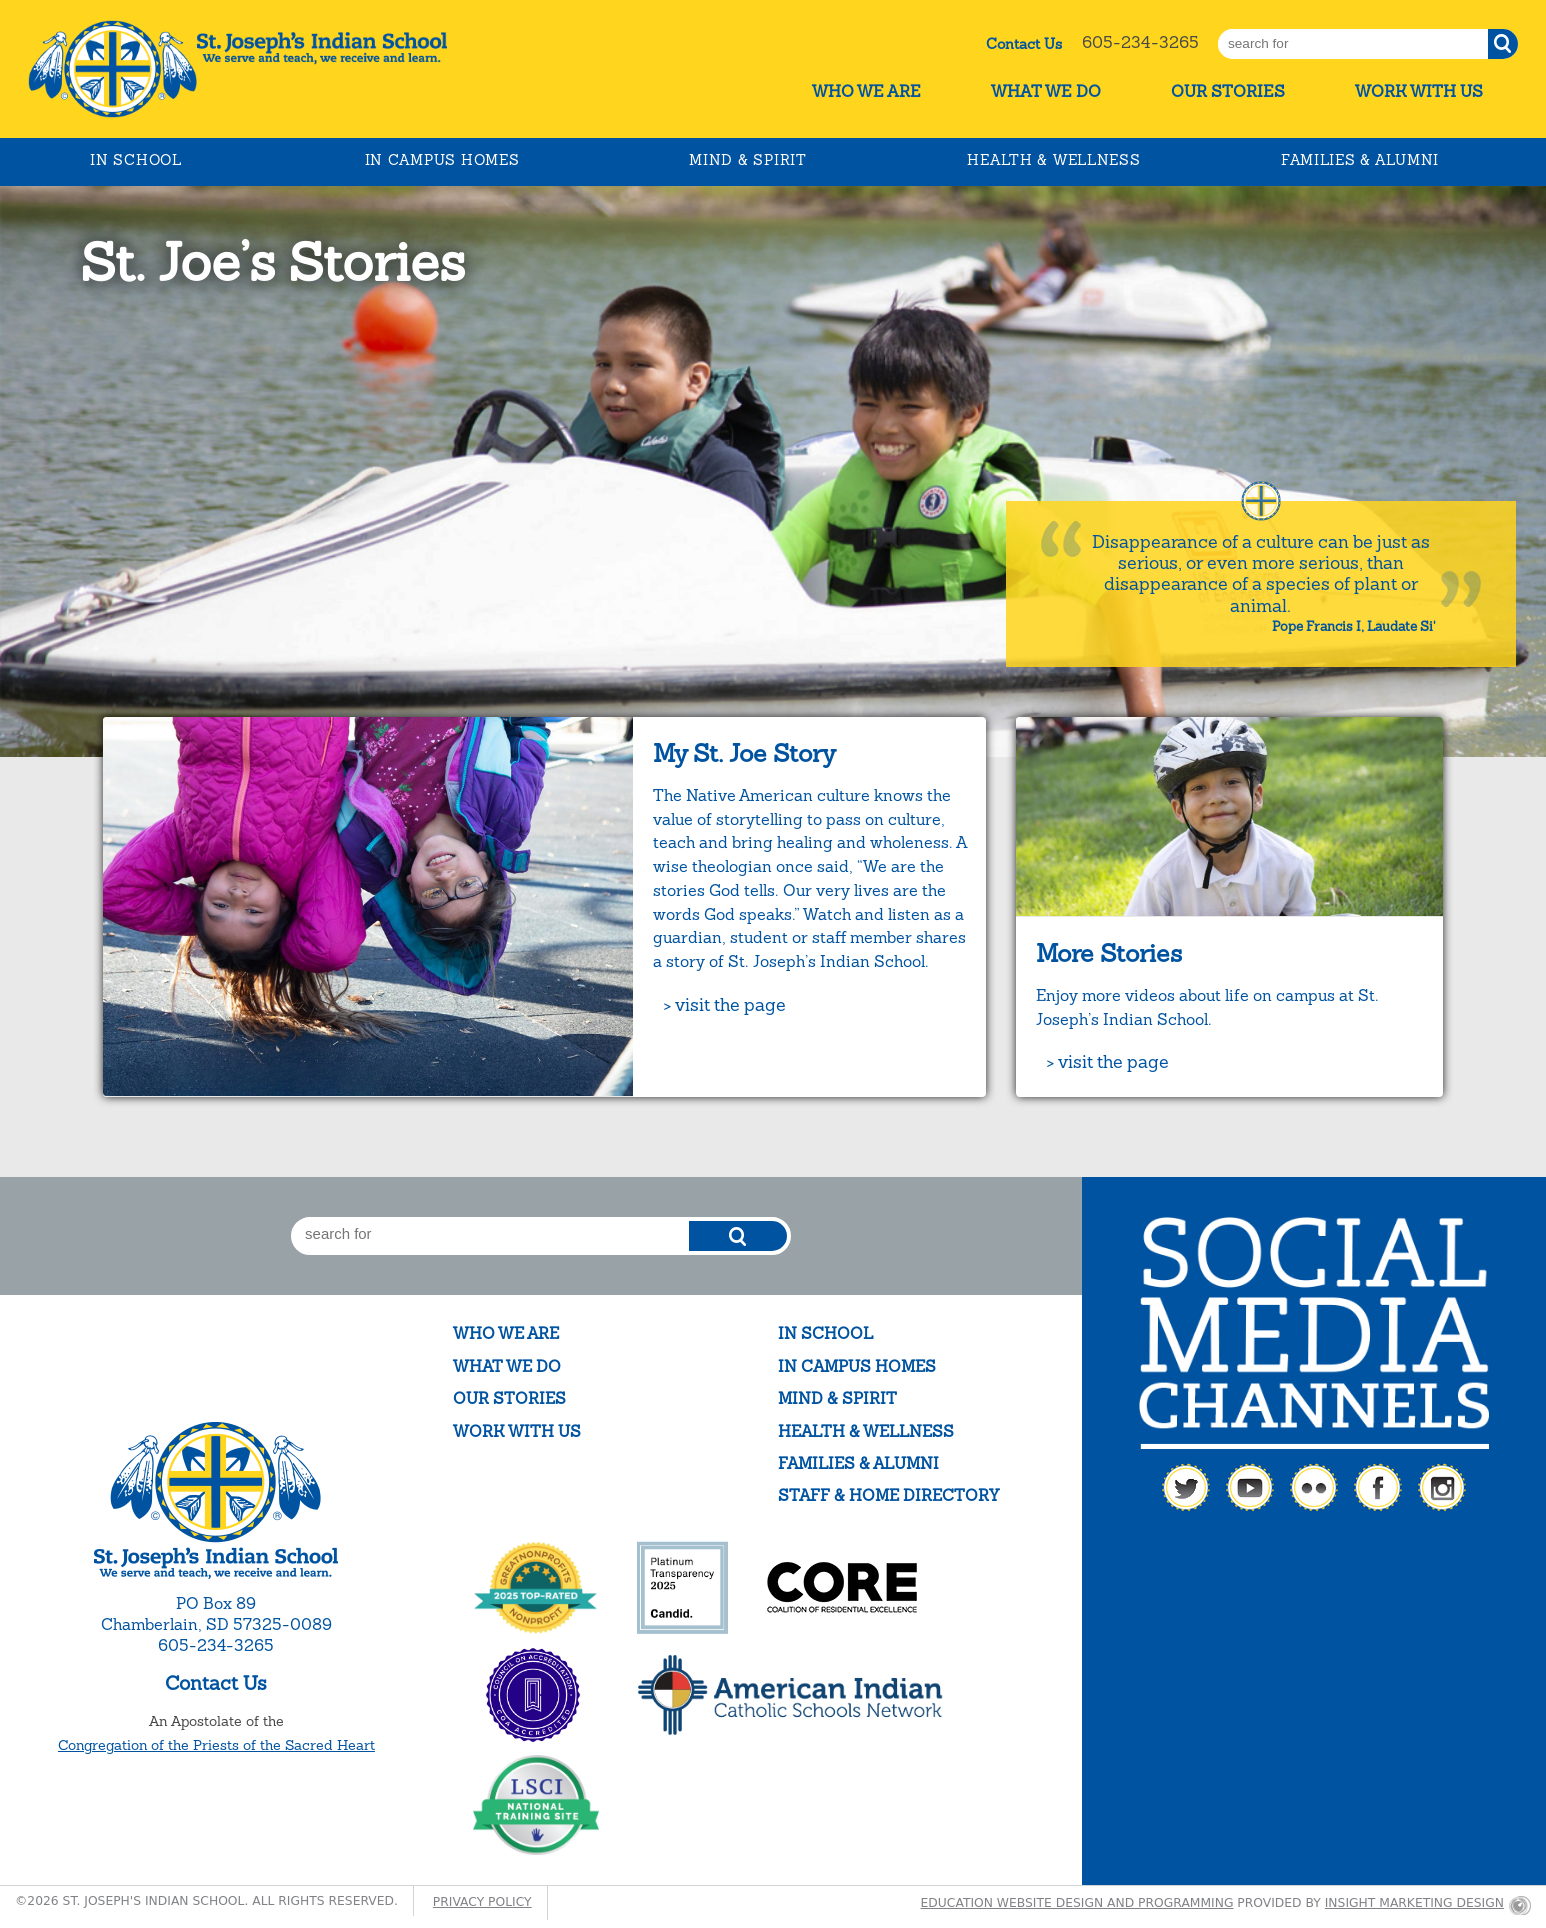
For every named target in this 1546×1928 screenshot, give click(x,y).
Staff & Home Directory (888, 1495)
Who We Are (866, 91)
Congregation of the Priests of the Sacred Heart (216, 1745)
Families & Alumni (1360, 160)
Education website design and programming (1077, 1903)
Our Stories (1228, 91)
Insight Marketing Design (1414, 1903)
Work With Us (1419, 91)
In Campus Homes (442, 160)
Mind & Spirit (747, 160)
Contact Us (1024, 44)
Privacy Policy (482, 1902)
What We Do (1046, 91)
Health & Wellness (1053, 160)
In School (135, 160)
